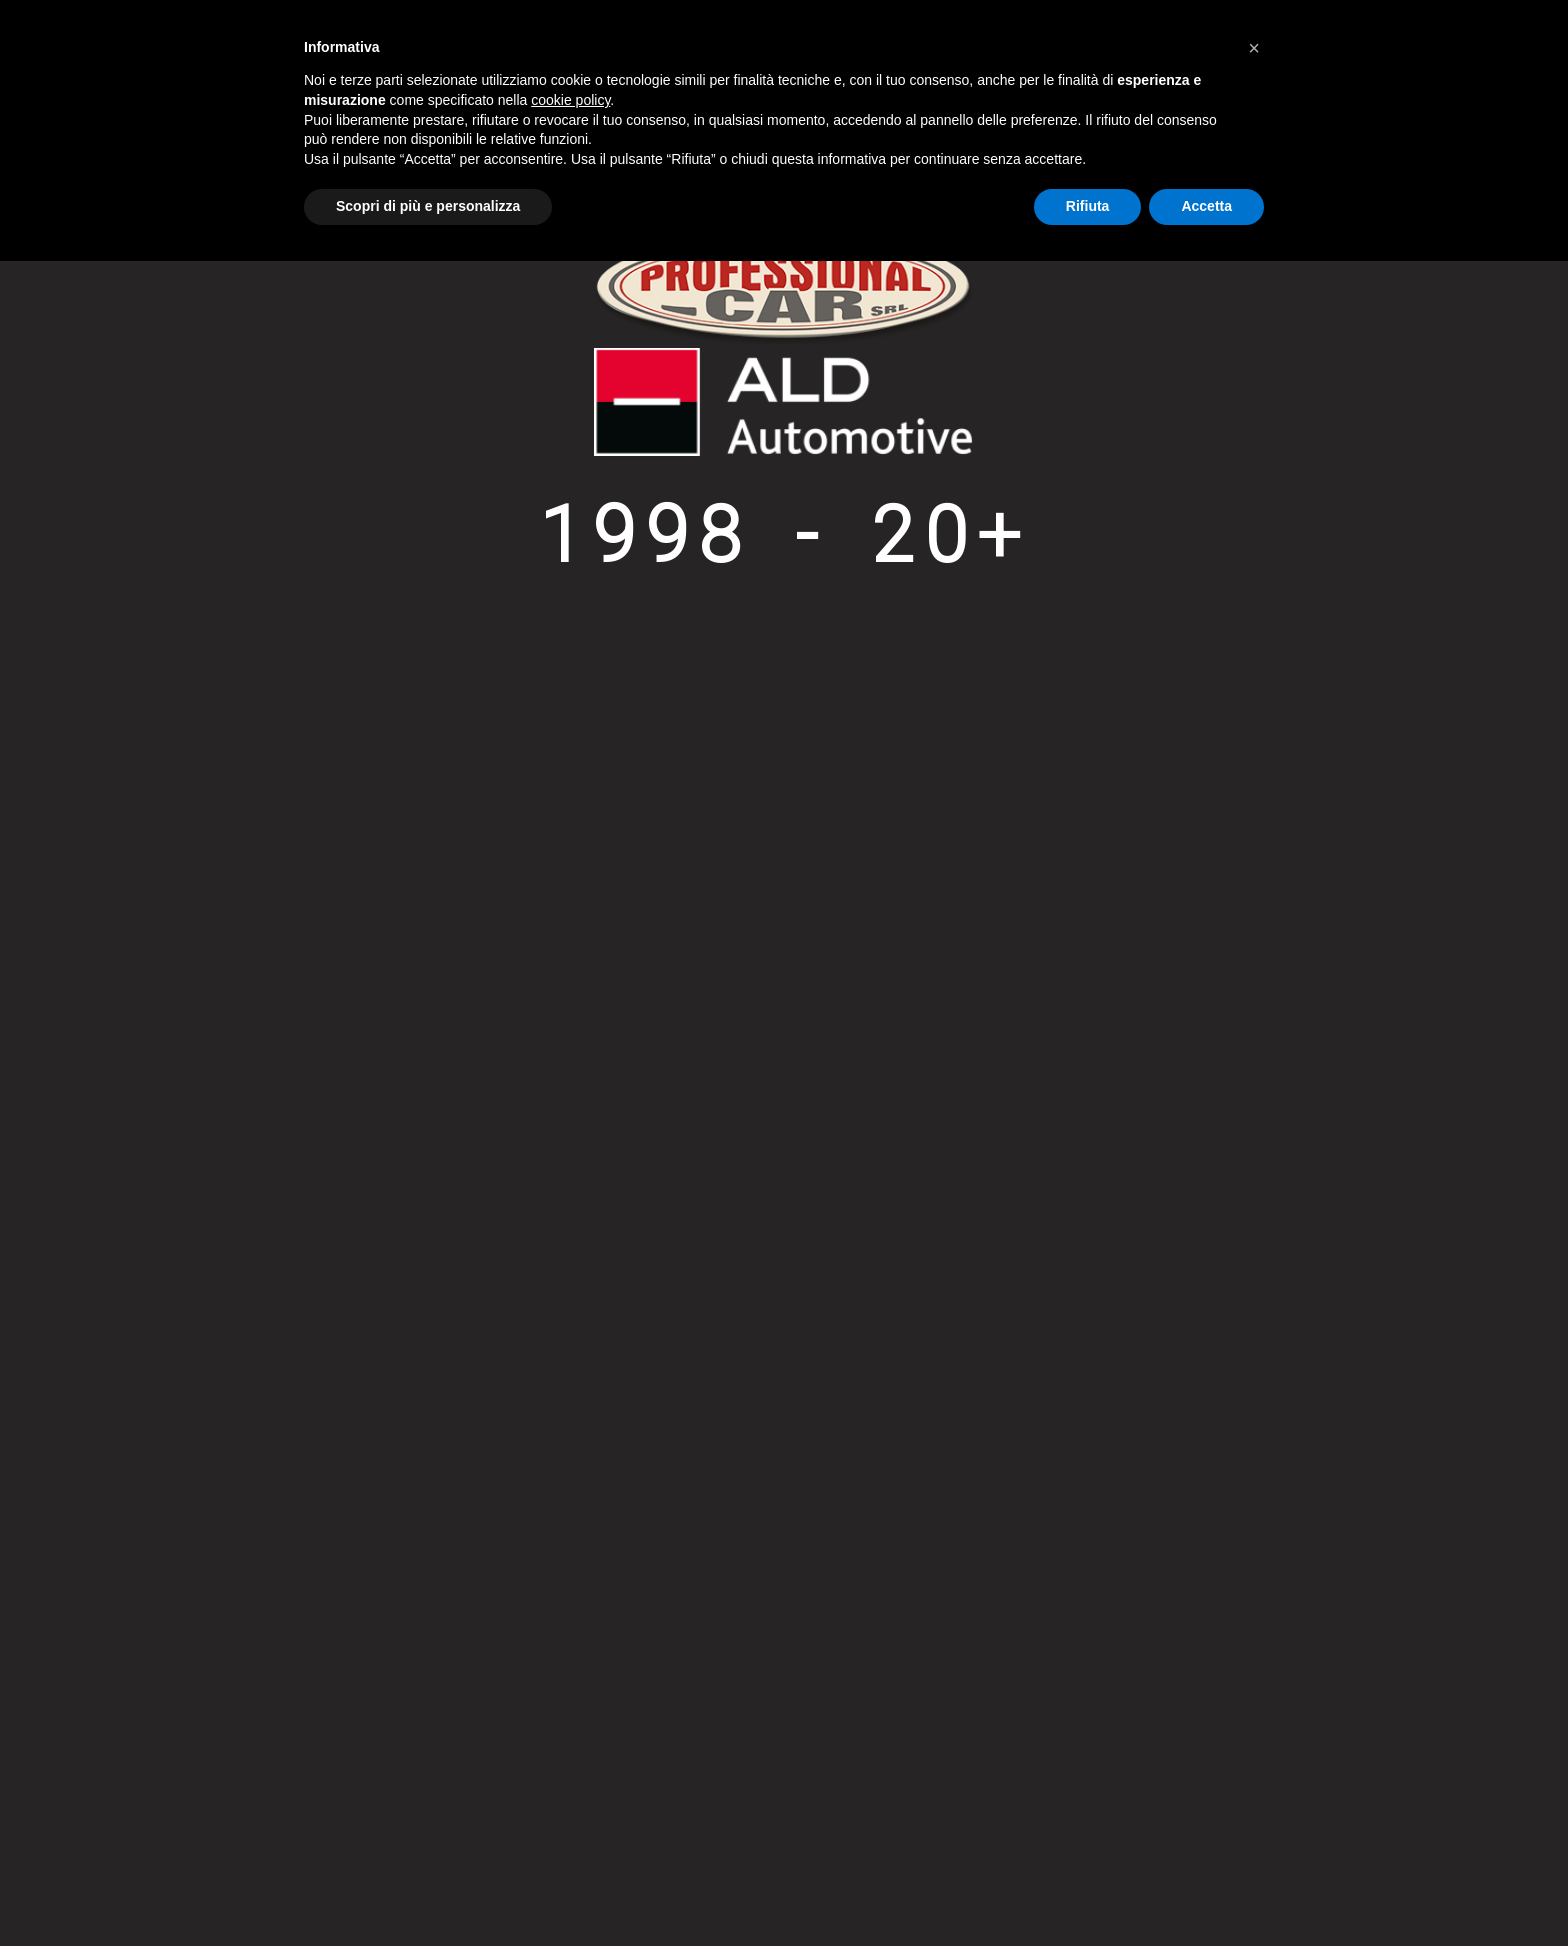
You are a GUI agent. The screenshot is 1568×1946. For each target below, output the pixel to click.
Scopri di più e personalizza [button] (428, 206)
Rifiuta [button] (1088, 206)
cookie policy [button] (570, 100)
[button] (1254, 48)
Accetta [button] (1206, 206)
